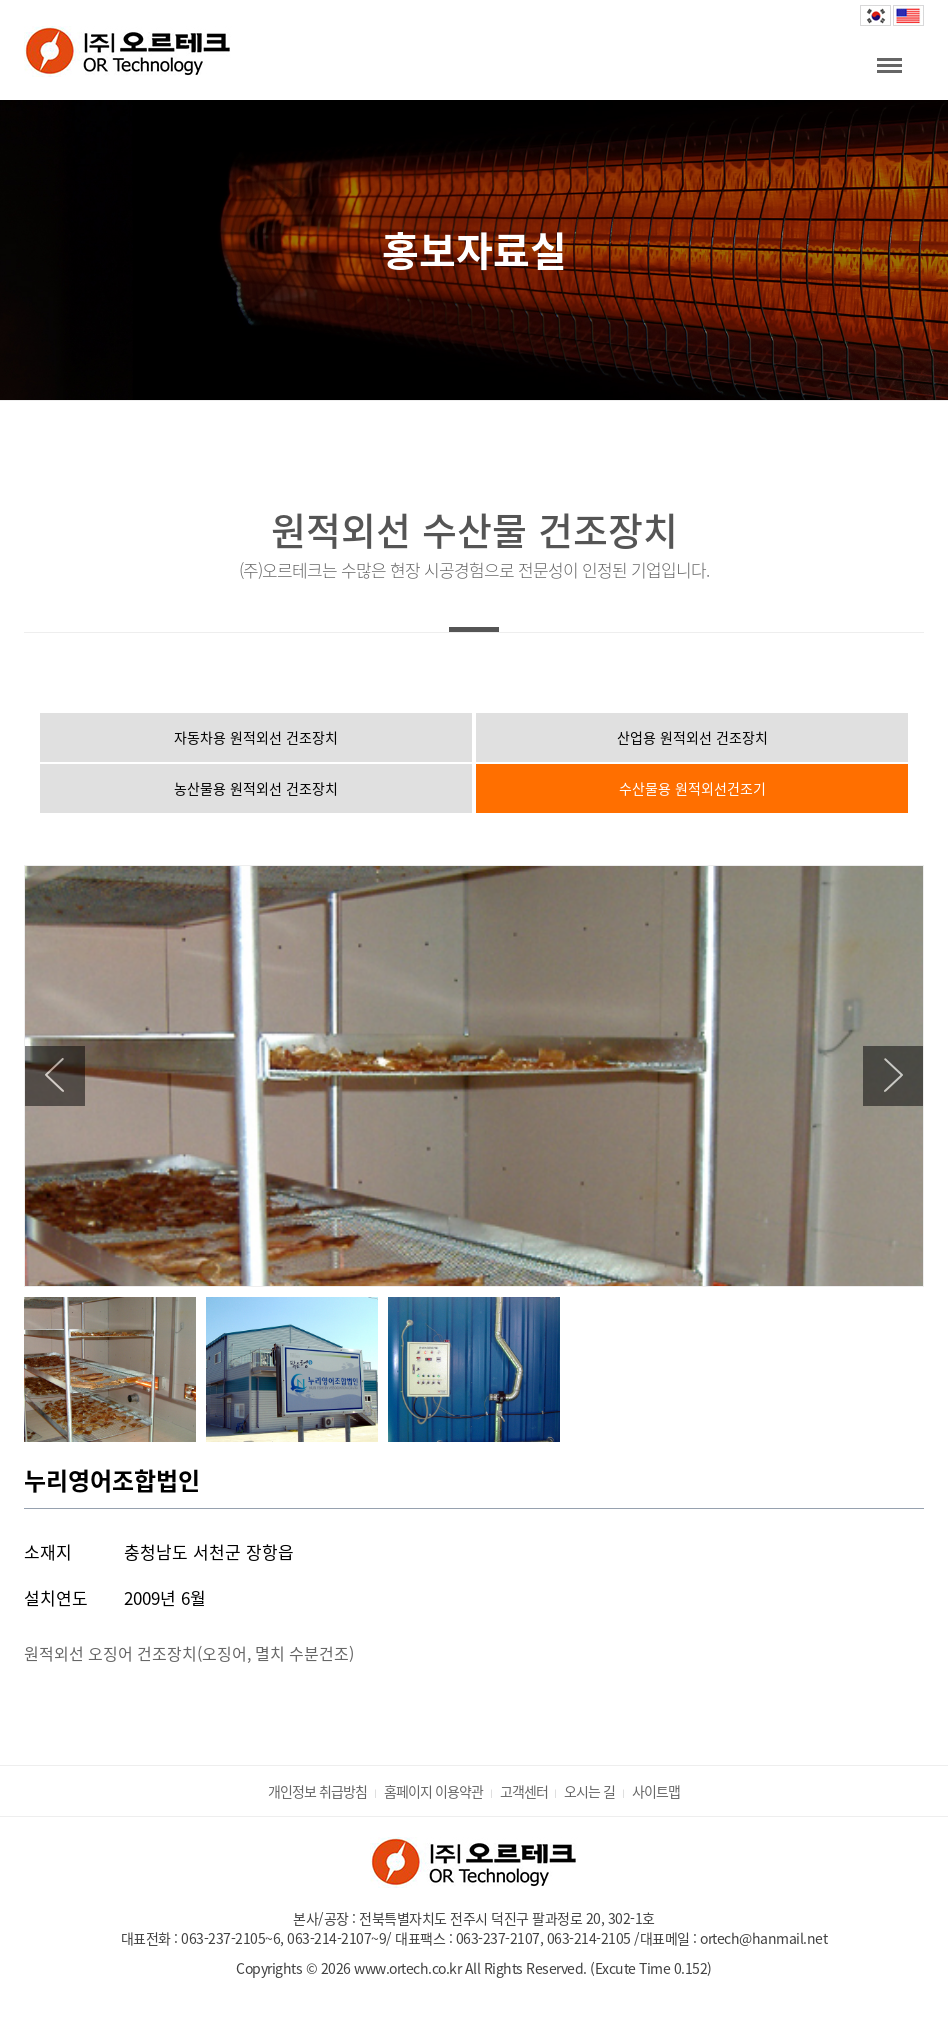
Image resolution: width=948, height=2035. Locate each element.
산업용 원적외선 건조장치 (692, 737)
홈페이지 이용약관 (433, 1791)
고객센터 (524, 1791)
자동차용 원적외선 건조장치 (256, 737)
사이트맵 (656, 1791)
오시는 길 (589, 1791)
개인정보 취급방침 (317, 1791)
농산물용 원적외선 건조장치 (256, 788)
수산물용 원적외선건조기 (692, 788)
